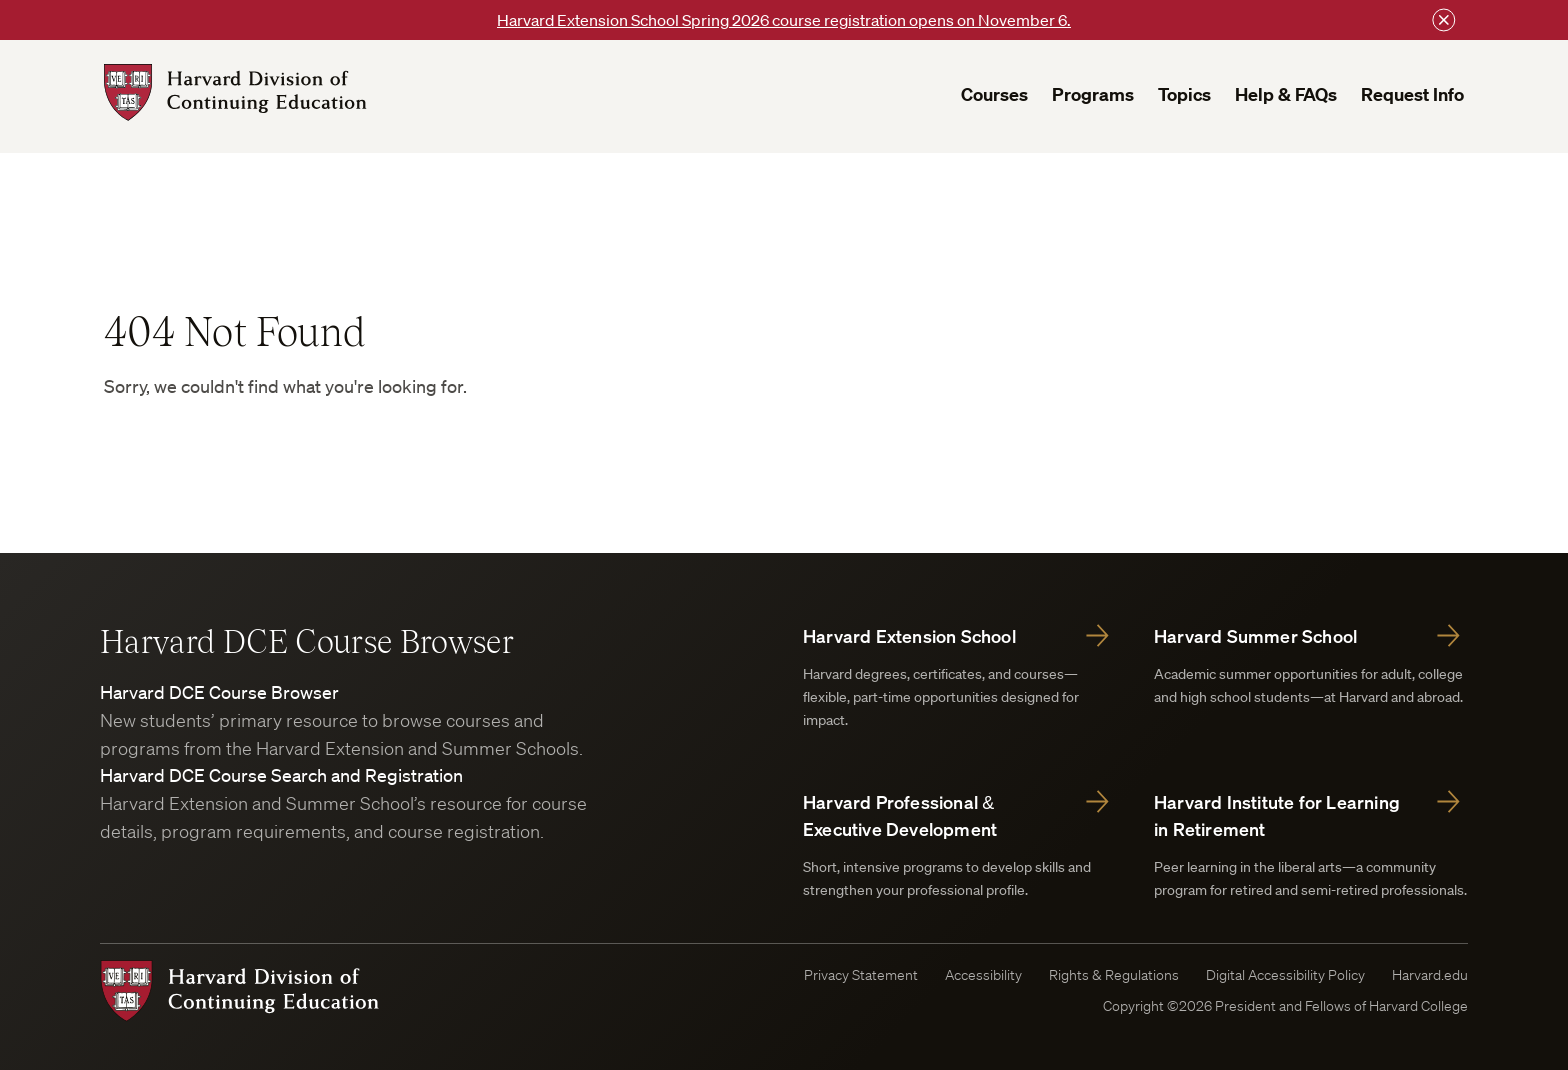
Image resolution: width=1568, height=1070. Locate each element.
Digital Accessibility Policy (1285, 975)
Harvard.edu (1430, 975)
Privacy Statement (861, 975)
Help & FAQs (1286, 94)
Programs (1093, 94)
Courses (994, 94)
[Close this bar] (1444, 20)
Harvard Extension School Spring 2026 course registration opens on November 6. (784, 20)
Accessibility (983, 975)
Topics (1184, 94)
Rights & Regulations (1114, 975)
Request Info (1412, 94)
